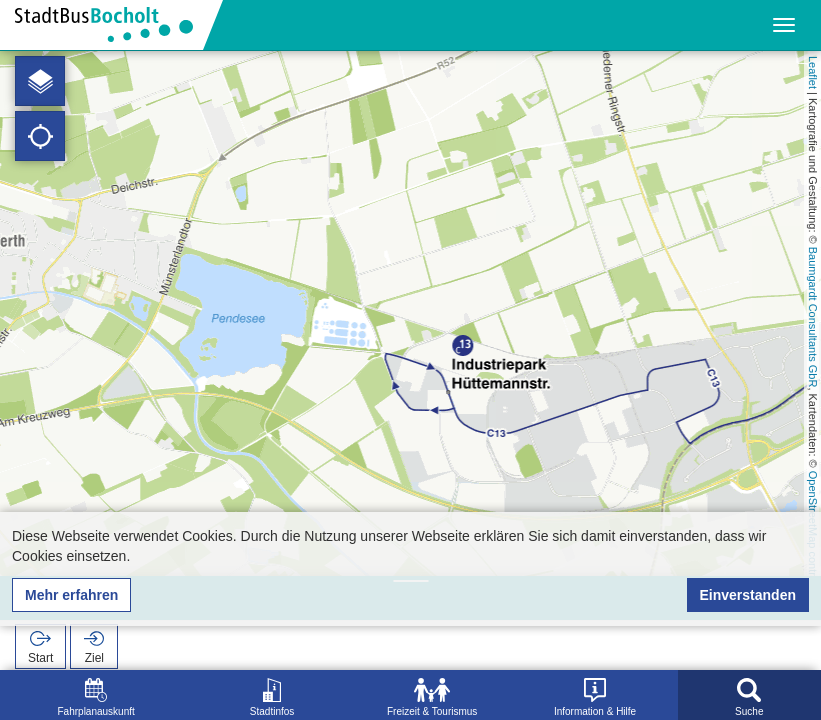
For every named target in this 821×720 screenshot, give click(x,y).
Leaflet (813, 72)
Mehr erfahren (71, 595)
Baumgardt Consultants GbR (813, 317)
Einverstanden (748, 595)
